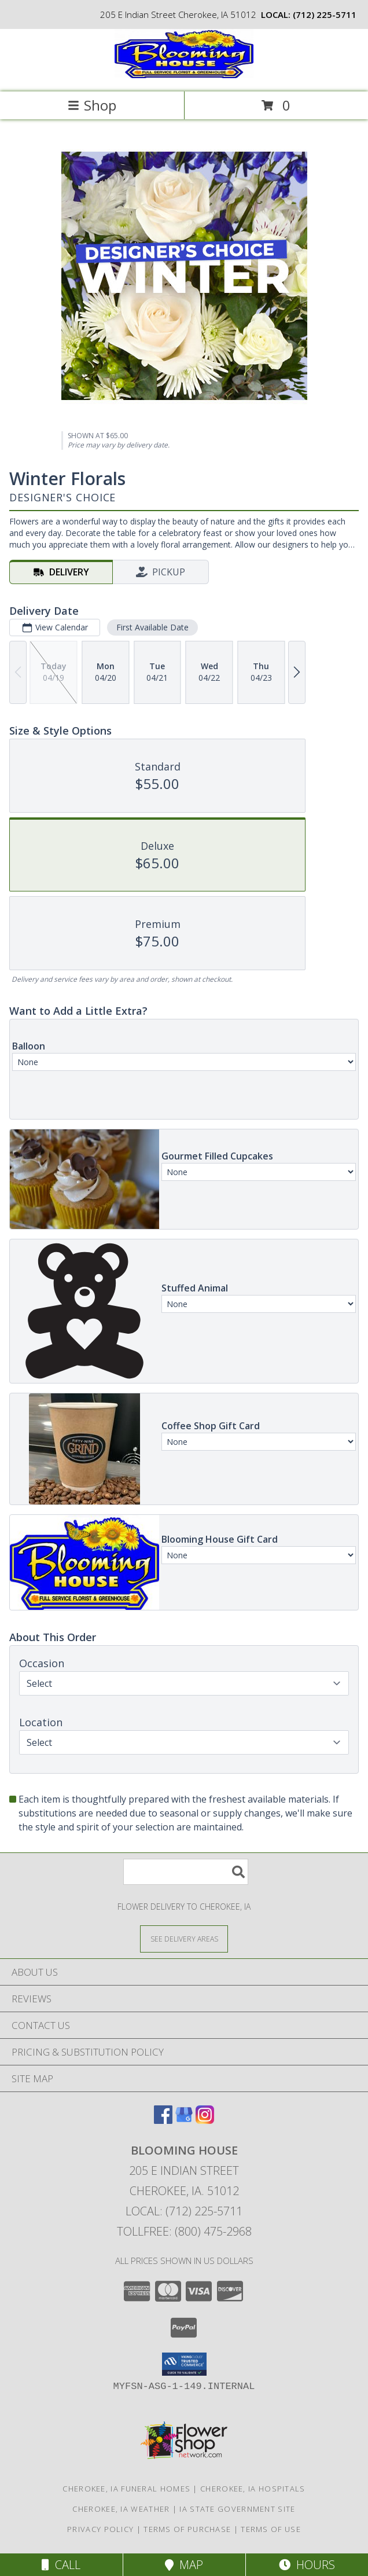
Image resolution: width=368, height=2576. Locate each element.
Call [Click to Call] (61, 2565)
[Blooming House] (184, 74)
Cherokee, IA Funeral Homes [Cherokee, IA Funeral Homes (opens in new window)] (126, 2488)
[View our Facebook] (163, 2120)
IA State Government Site (237, 2509)
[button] (184, 2364)
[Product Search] (185, 1872)
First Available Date (152, 627)
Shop (92, 105)
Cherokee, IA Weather (121, 2509)
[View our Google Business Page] (184, 2120)
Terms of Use (271, 2529)
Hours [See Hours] (307, 2565)
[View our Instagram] (205, 2120)
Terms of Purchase (187, 2529)
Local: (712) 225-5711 (184, 2211)
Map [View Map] (184, 2565)
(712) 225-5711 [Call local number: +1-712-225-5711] (324, 14)
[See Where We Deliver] (184, 1938)
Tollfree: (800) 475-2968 (184, 2231)
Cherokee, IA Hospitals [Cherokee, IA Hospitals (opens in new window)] (253, 2488)
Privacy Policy (100, 2529)
